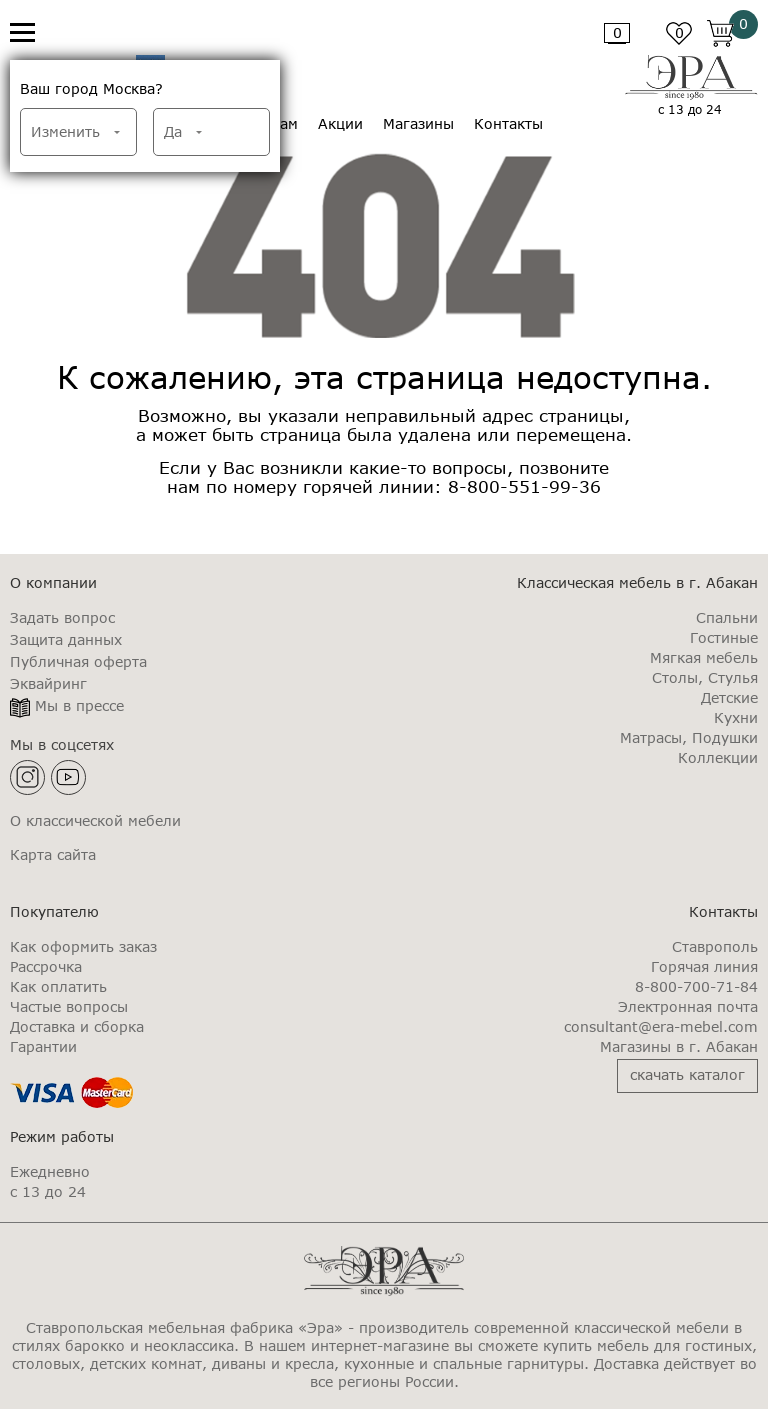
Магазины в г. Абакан (679, 1047)
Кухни (736, 718)
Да (173, 131)
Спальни (727, 618)
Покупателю (54, 911)
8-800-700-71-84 (696, 987)
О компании (53, 582)
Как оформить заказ (83, 947)
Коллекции (718, 758)
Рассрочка (46, 967)
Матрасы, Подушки (689, 738)
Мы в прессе (79, 706)
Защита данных (66, 640)
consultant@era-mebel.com (661, 1027)
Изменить (65, 131)
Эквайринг (48, 684)
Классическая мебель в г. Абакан (637, 582)
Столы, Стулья (705, 678)
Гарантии (43, 1047)
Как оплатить (58, 987)
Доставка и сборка (77, 1027)
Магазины (418, 124)
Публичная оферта (78, 662)
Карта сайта (53, 855)
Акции (340, 124)
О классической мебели (95, 821)
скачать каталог (687, 1074)
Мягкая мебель (704, 658)
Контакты (508, 124)
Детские (729, 698)
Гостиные (724, 638)
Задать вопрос (62, 618)
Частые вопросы (69, 1007)
